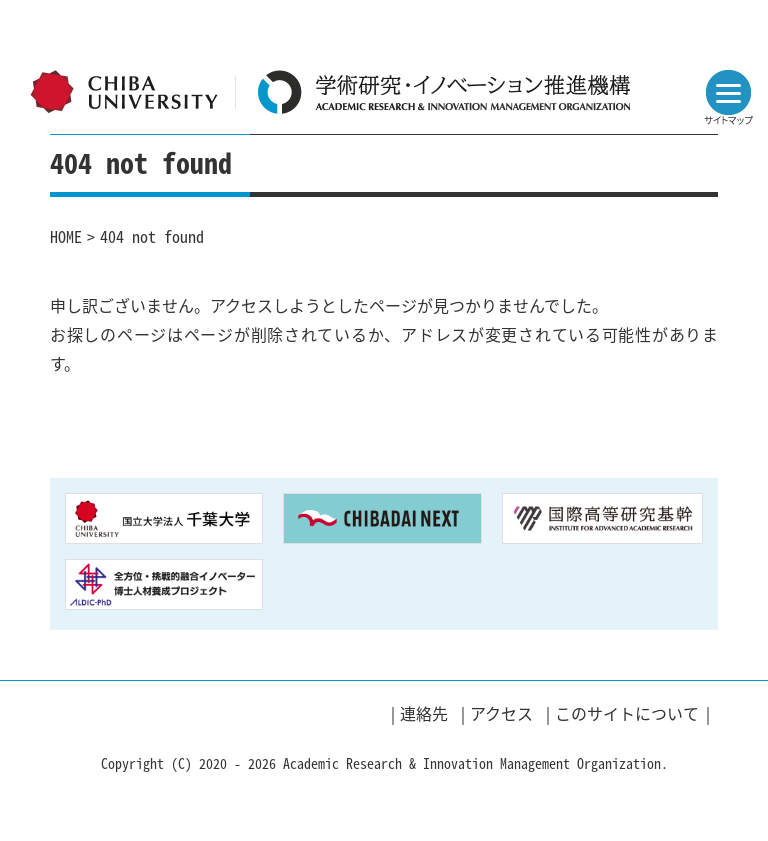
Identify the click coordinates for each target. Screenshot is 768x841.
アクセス (501, 713)
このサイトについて (627, 713)
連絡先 (424, 713)
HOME (66, 236)
